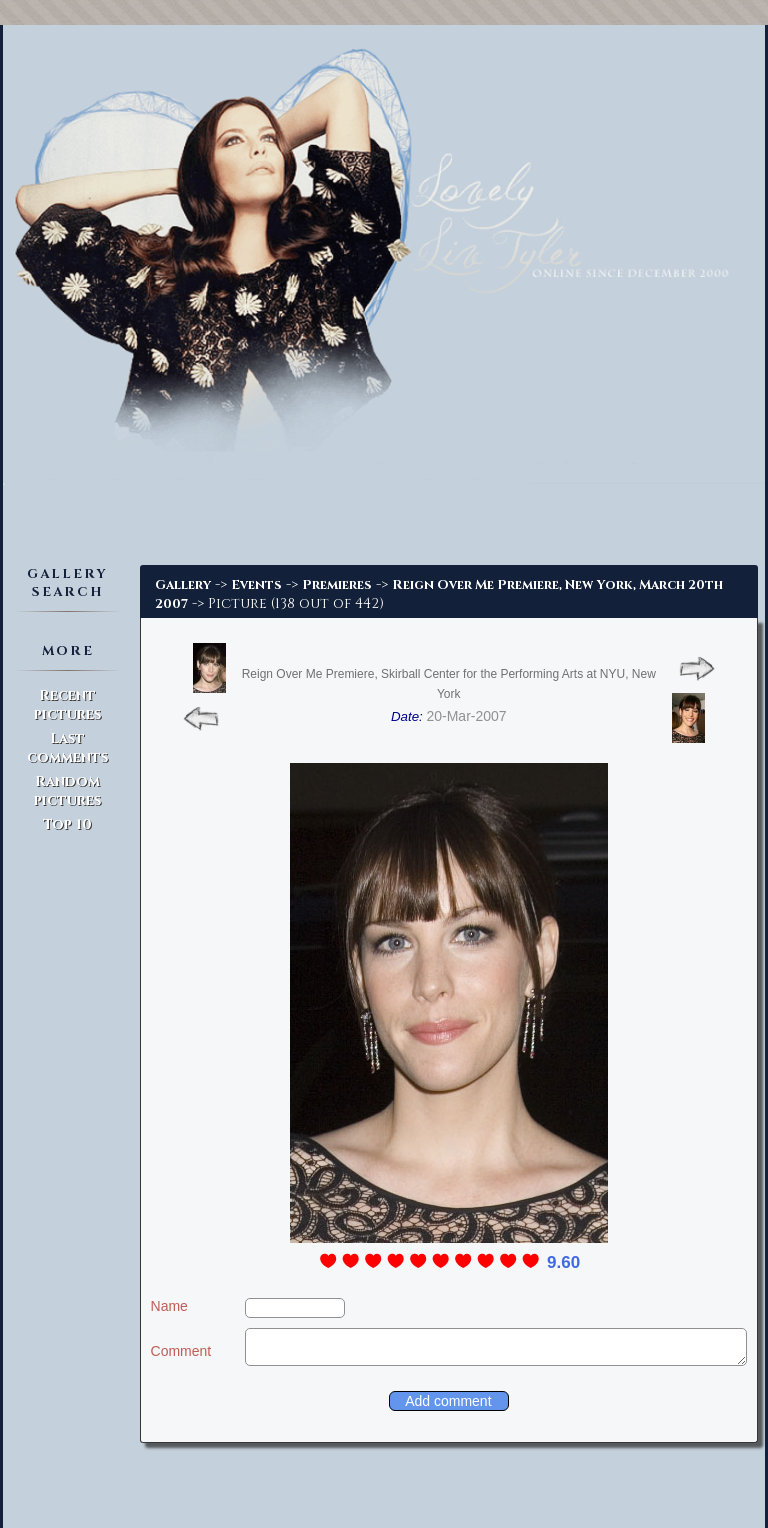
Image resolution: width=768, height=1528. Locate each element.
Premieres (337, 585)
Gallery (183, 585)
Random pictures (67, 791)
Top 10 (67, 824)
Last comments (67, 748)
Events (256, 585)
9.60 (563, 1262)
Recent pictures (67, 705)
